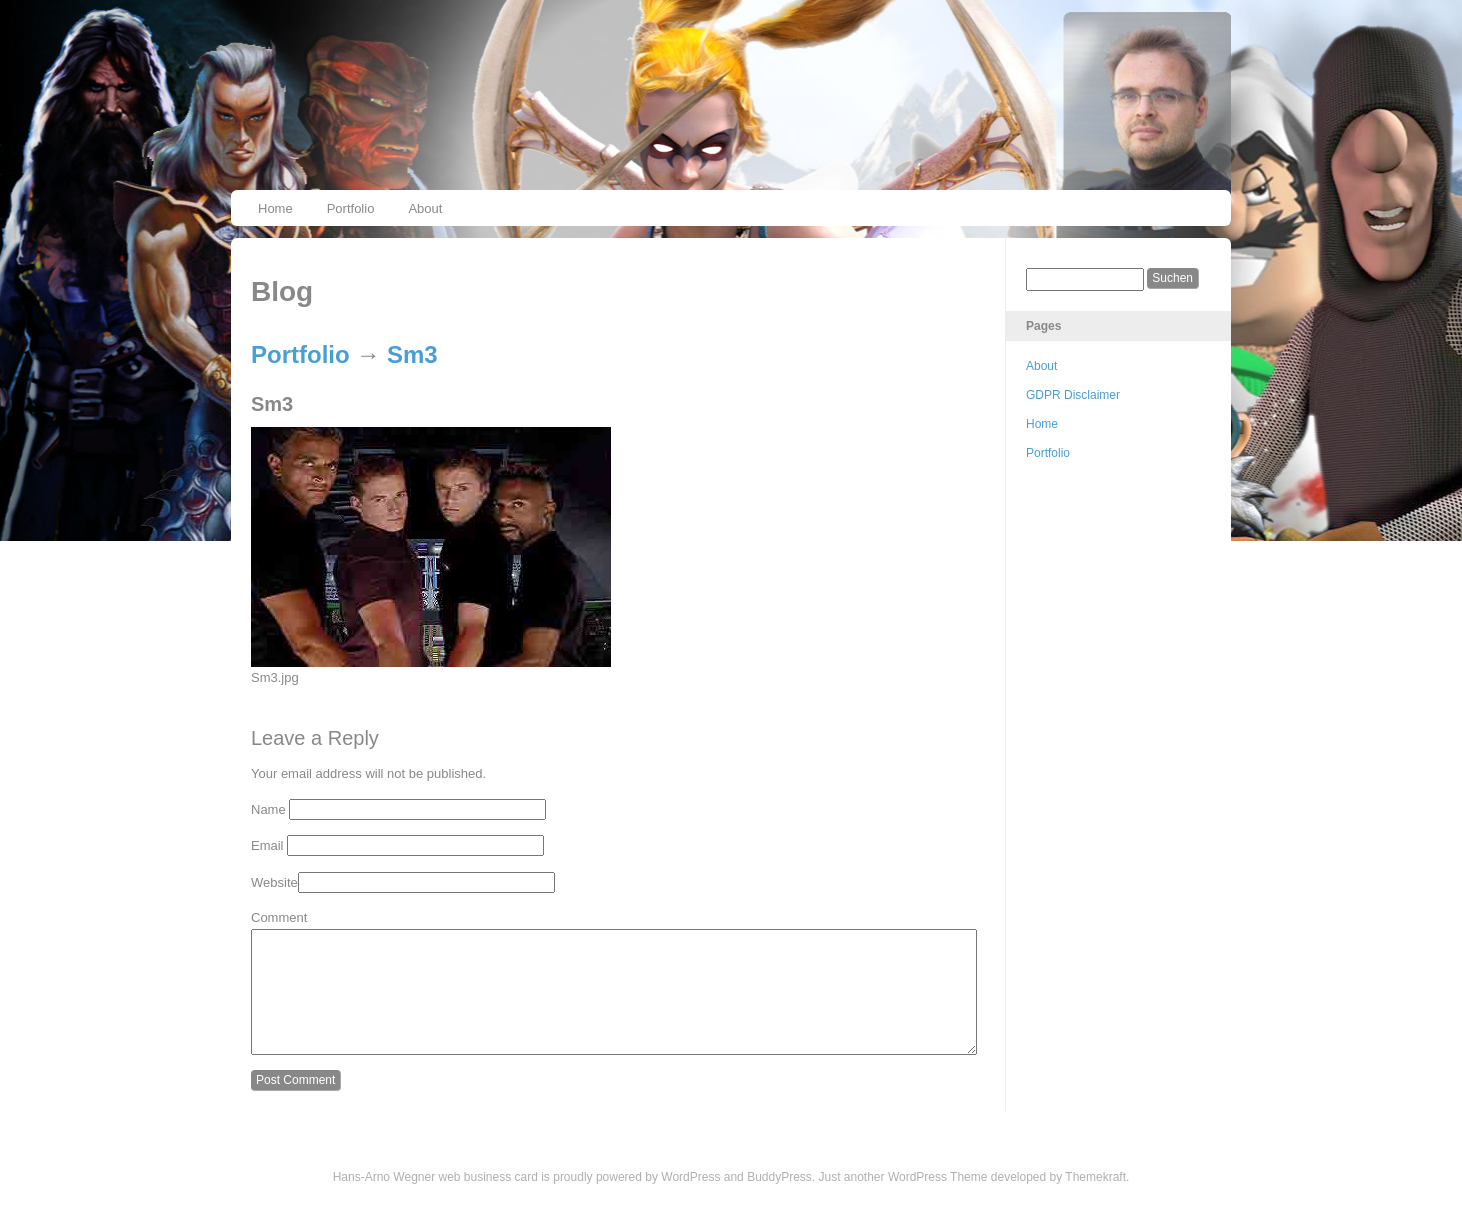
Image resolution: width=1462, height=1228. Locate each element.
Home (275, 208)
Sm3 (412, 354)
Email (267, 845)
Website (274, 882)
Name (268, 809)
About (425, 208)
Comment (279, 917)
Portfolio (351, 208)
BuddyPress (779, 1201)
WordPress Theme (938, 1201)
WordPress (690, 1201)
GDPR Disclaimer (1073, 395)
